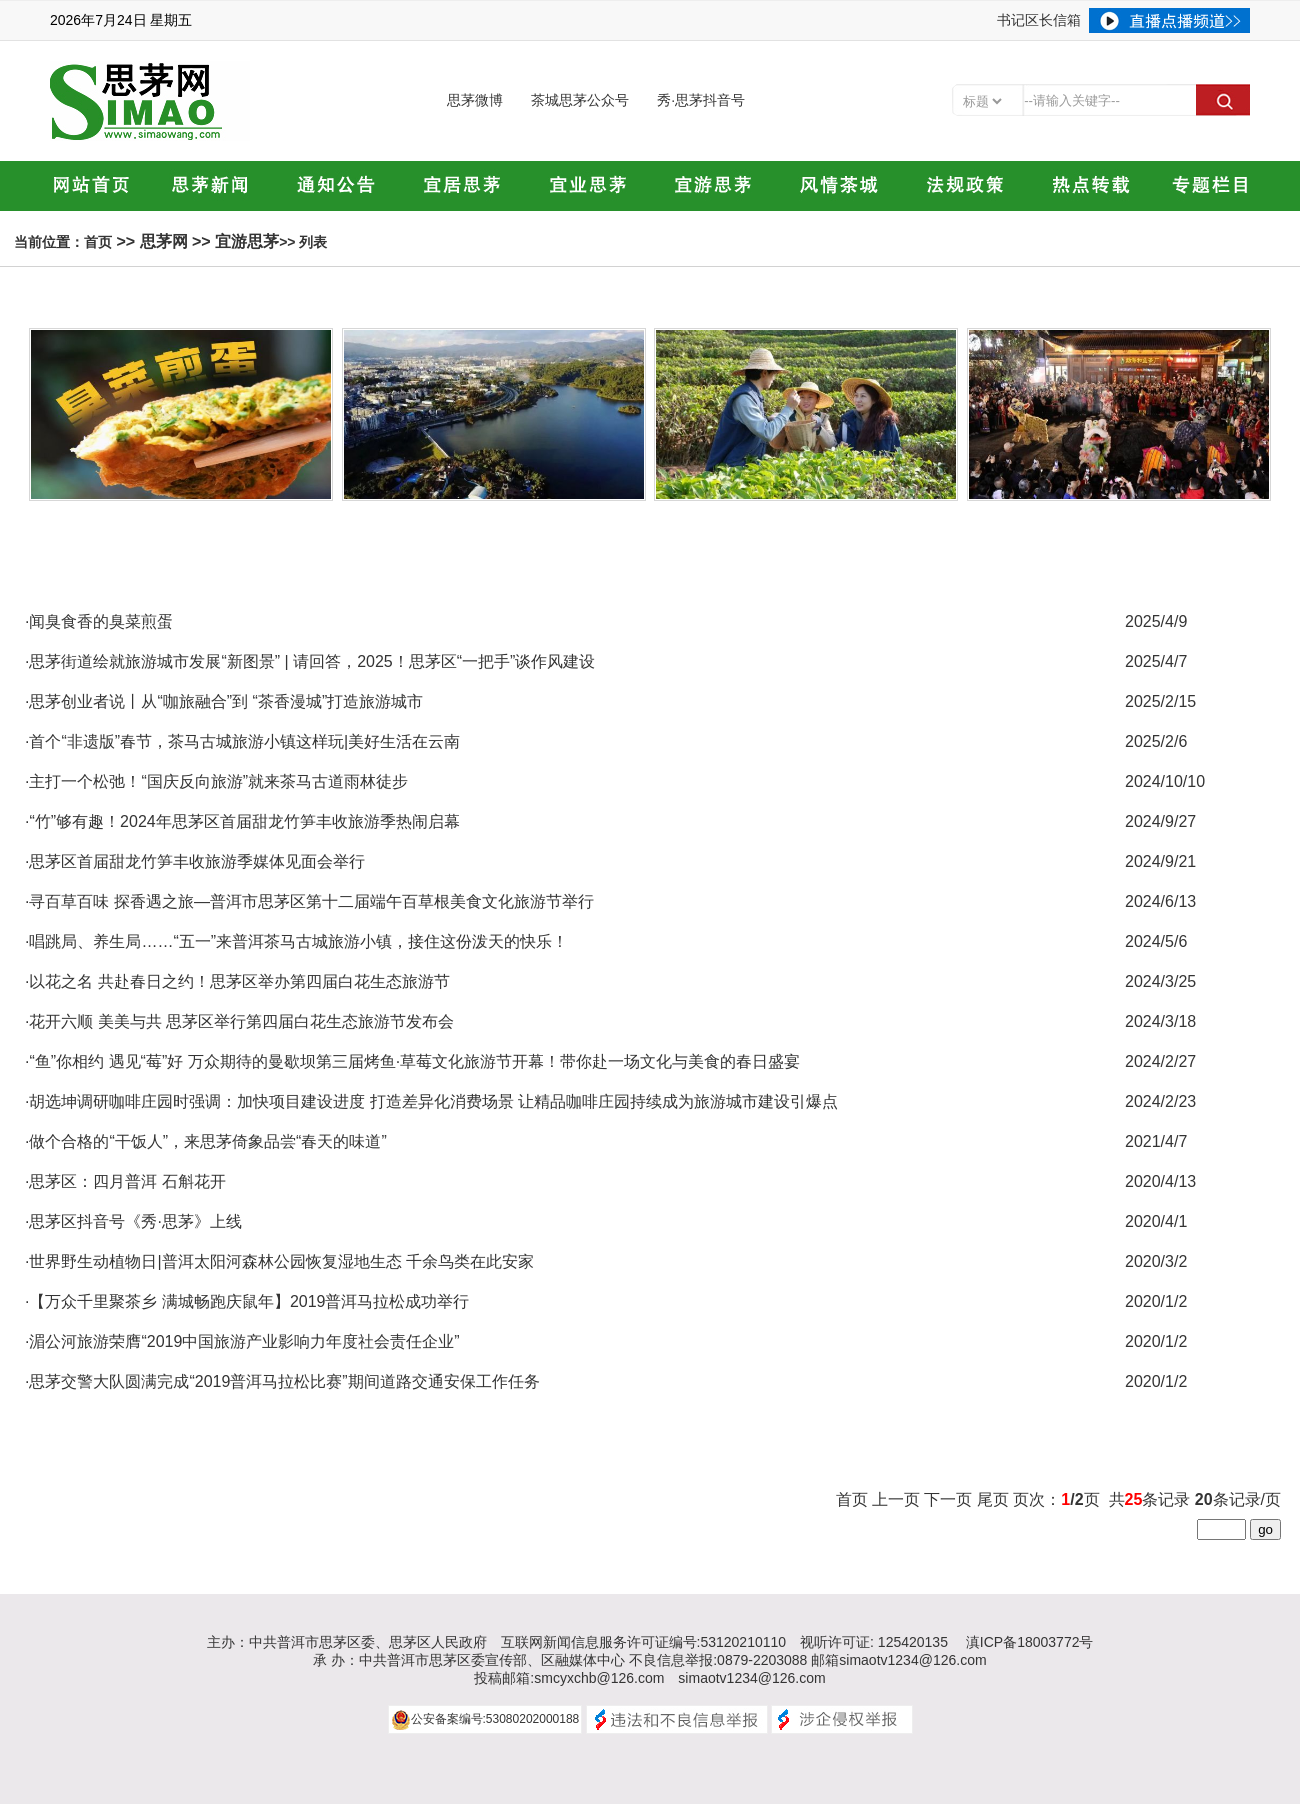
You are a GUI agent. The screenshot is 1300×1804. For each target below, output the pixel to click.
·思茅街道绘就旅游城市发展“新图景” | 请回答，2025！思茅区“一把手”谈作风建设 (310, 661)
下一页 (948, 1499)
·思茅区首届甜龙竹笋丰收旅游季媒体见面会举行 (195, 861)
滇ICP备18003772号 (1030, 1642)
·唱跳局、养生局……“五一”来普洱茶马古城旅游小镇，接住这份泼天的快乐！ (296, 941)
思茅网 (164, 241)
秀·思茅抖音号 (701, 100)
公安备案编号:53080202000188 (495, 1719)
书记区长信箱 (1039, 20)
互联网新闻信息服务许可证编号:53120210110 (644, 1642)
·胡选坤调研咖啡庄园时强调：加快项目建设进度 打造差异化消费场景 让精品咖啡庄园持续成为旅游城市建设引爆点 (431, 1101)
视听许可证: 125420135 (874, 1642)
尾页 (993, 1499)
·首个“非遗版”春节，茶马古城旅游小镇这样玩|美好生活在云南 (242, 741)
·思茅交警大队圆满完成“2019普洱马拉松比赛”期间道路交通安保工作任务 (282, 1381)
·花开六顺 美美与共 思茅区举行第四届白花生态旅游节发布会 (239, 1021)
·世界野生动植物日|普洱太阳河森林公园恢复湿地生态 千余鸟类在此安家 (279, 1261)
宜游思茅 (247, 241)
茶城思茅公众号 (580, 100)
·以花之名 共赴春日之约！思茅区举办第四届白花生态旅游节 (237, 981)
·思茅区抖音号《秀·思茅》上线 (133, 1221)
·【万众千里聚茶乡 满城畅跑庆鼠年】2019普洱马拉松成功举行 (247, 1301)
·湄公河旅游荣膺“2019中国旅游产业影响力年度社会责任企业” (242, 1341)
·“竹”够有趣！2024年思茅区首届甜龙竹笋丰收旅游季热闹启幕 (242, 821)
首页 (98, 242)
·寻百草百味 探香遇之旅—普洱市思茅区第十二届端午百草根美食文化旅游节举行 (309, 901)
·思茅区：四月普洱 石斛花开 (125, 1181)
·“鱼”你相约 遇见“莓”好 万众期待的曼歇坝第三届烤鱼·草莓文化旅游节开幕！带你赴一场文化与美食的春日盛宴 (412, 1061)
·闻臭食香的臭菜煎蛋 (99, 621)
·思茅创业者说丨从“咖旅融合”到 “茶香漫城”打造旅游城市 (224, 701)
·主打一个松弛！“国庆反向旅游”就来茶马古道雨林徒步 (216, 781)
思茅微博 (475, 100)
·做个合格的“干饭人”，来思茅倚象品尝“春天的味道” (206, 1141)
